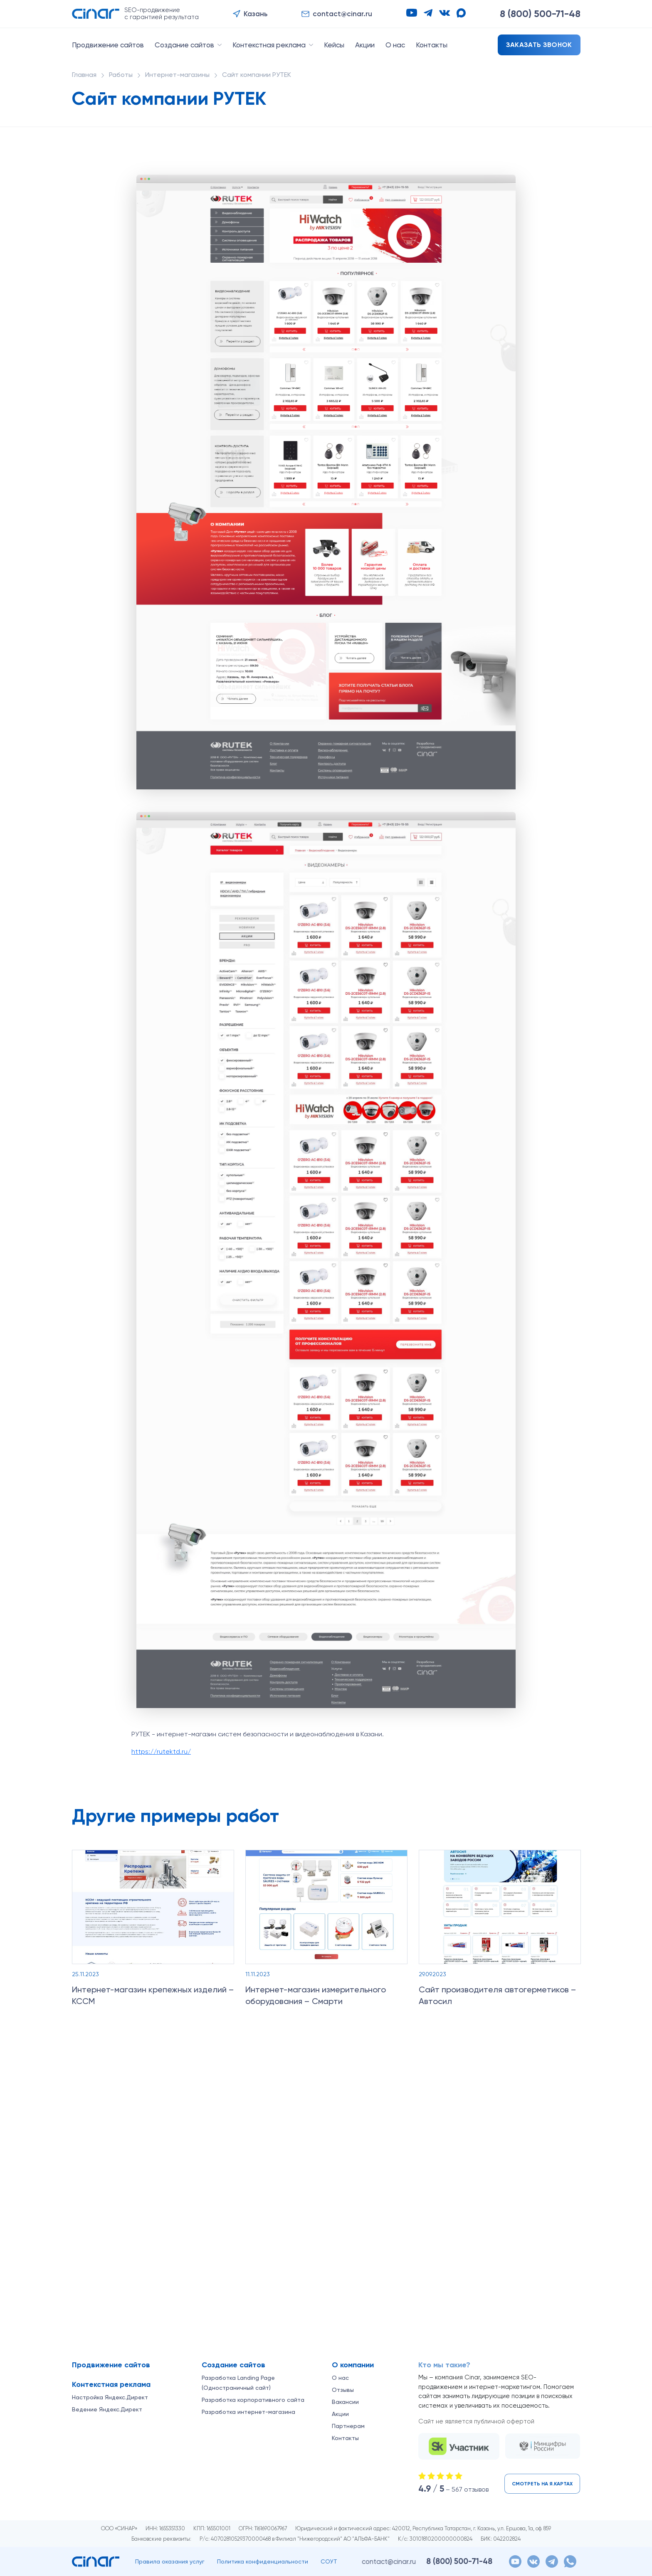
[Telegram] (428, 13)
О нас (395, 45)
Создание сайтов (184, 45)
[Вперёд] (574, 1810)
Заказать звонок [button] (539, 45)
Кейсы (334, 45)
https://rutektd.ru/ (161, 1751)
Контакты (431, 45)
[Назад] (557, 1810)
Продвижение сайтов (108, 45)
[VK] (444, 13)
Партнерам (348, 2426)
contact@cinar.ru (389, 2561)
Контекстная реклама (269, 45)
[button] (250, 14)
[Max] (461, 12)
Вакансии (345, 2402)
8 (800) (540, 14)
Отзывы (343, 2389)
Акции (365, 45)
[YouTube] (411, 13)
